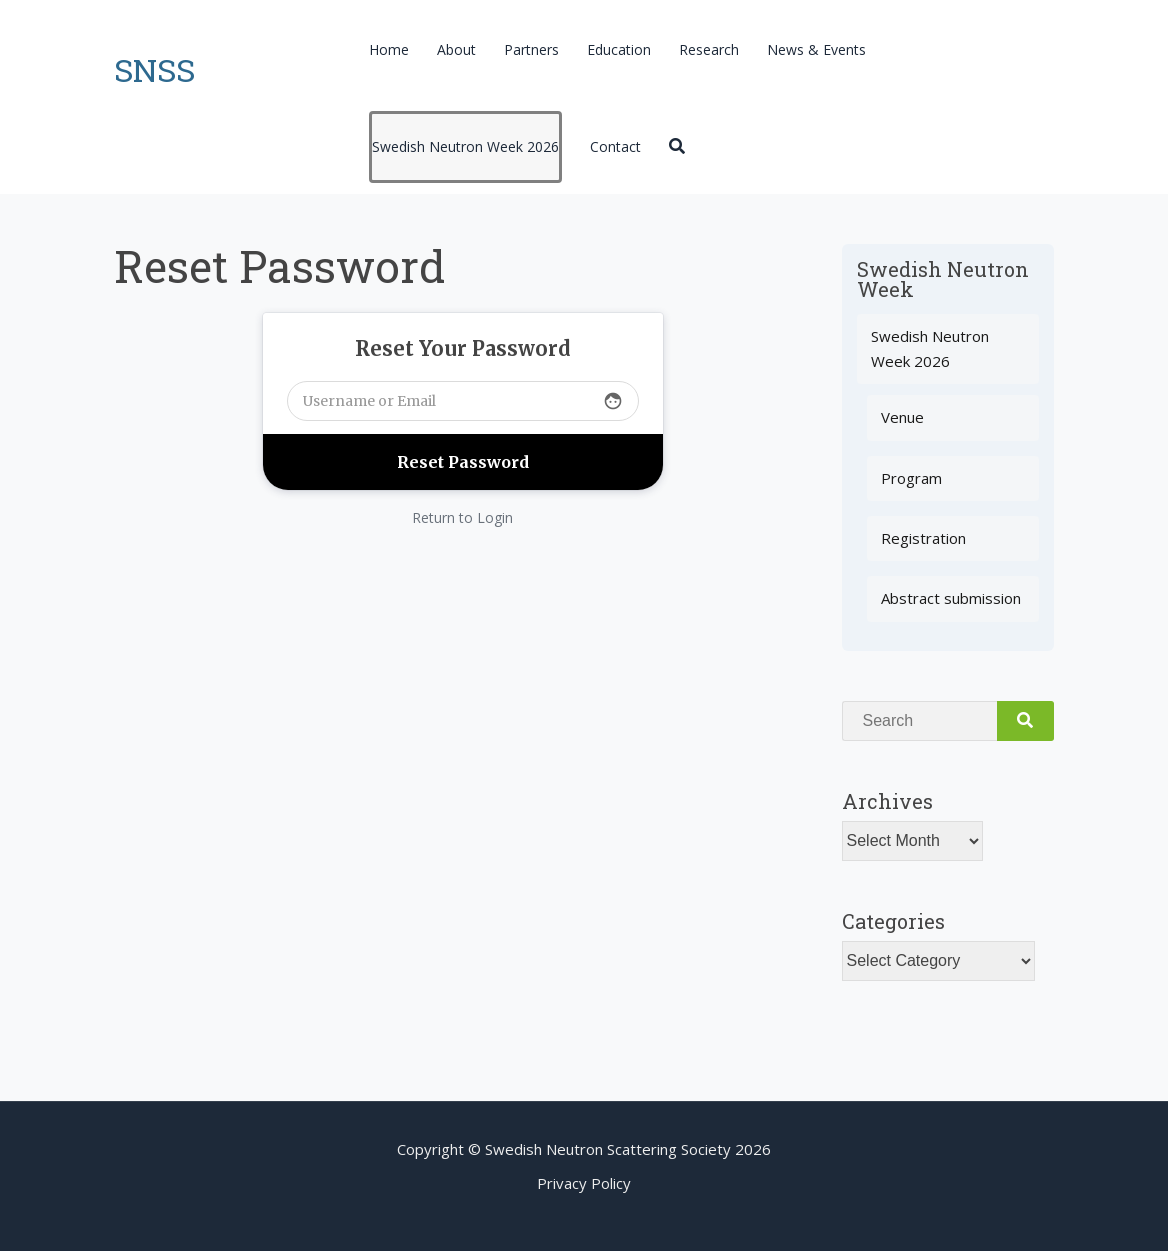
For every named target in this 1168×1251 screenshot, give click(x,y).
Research (709, 49)
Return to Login (462, 517)
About (456, 49)
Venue (902, 417)
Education (619, 49)
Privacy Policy (584, 1183)
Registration (923, 538)
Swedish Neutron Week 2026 (465, 146)
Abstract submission (951, 598)
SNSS (154, 69)
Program (911, 478)
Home (389, 49)
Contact (615, 146)
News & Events (816, 49)
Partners (531, 49)
